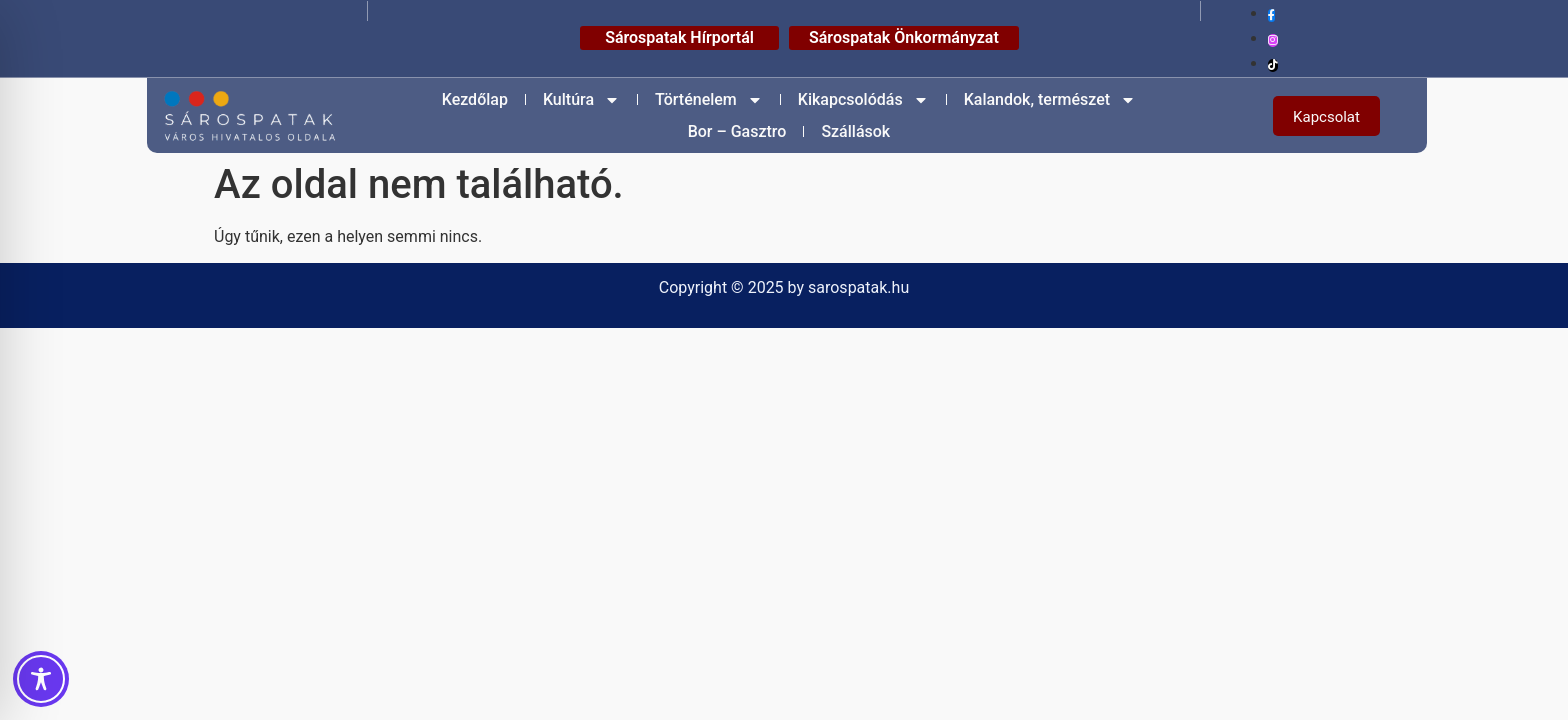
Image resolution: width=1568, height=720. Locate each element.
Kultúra (581, 100)
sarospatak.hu (858, 287)
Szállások (855, 131)
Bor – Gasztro (737, 131)
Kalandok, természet (1050, 100)
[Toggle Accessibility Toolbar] (41, 679)
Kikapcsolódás (863, 100)
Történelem (709, 100)
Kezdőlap (475, 99)
